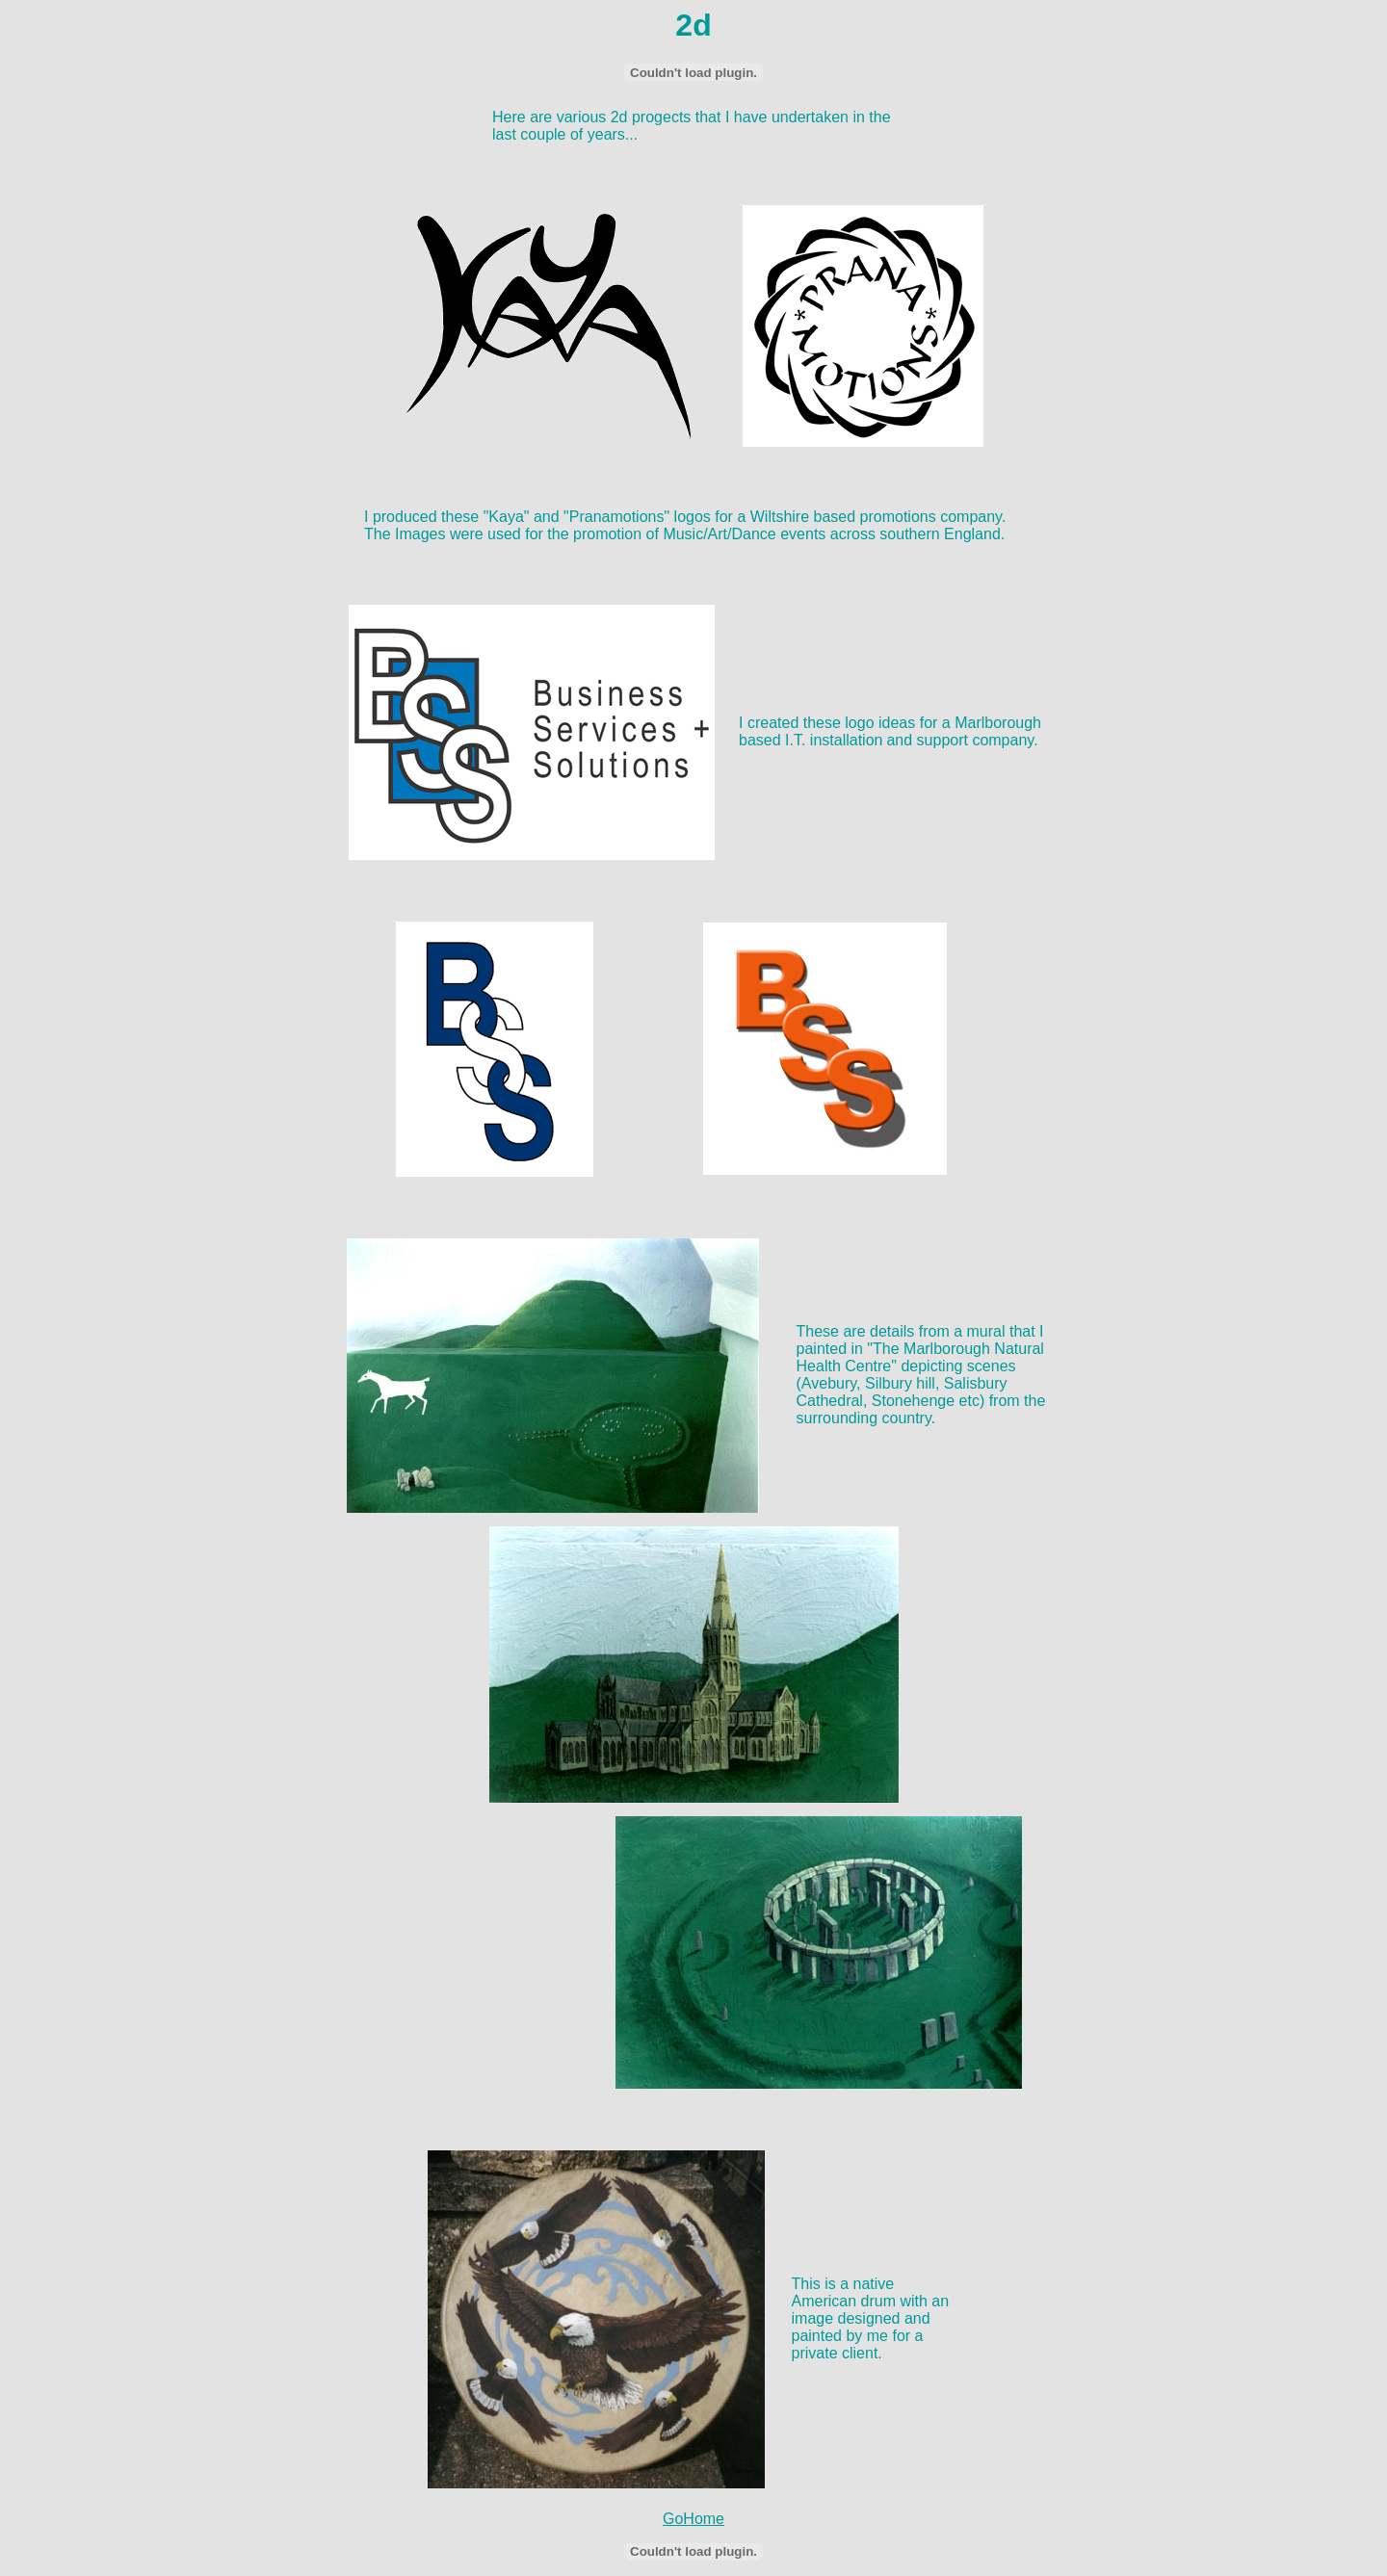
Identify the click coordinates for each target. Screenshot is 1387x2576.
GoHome (693, 2519)
